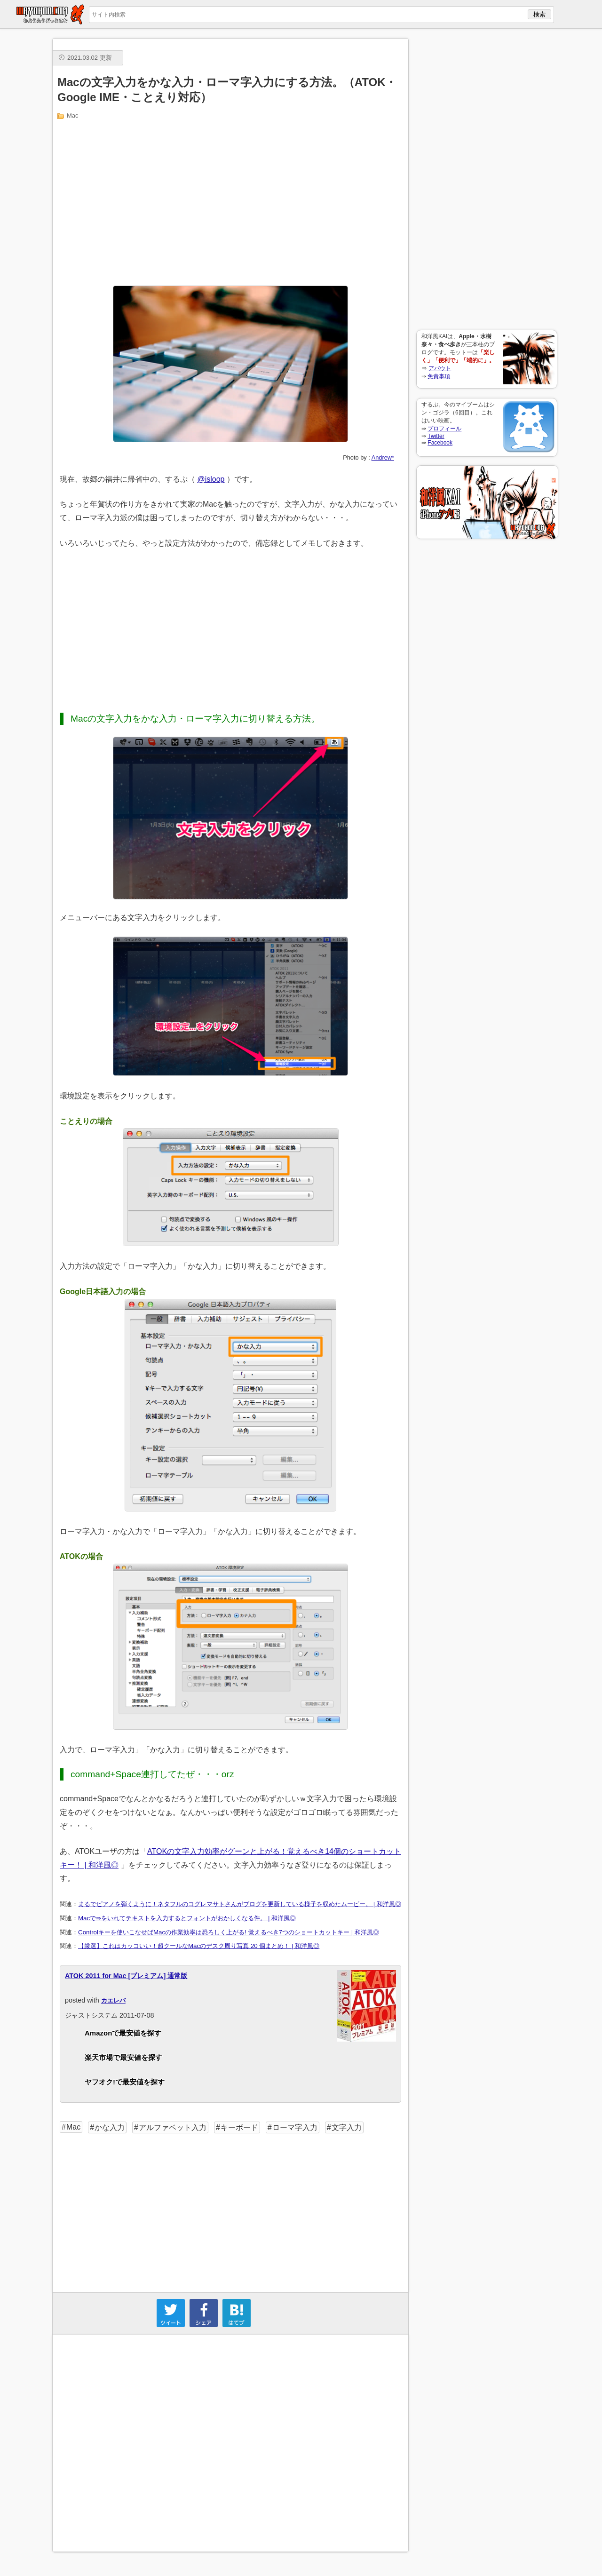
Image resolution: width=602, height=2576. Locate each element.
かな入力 (110, 2127)
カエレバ (113, 2000)
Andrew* (383, 457)
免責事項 (439, 376)
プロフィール (444, 428)
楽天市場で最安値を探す (123, 2057)
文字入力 (347, 2127)
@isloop (210, 479)
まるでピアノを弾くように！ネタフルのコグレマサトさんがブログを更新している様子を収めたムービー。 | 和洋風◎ (239, 1904)
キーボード (239, 2127)
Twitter (436, 436)
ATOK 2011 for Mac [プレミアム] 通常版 (126, 1976)
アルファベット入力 (172, 2127)
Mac (73, 115)
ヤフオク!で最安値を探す (125, 2082)
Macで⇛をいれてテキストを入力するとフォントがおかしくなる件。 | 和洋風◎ (187, 1918)
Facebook (440, 442)
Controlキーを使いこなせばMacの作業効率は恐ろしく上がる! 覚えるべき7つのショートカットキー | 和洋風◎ (228, 1932)
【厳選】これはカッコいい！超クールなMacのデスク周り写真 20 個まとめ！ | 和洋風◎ (198, 1945)
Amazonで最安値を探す (123, 2033)
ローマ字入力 (294, 2127)
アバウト (439, 368)
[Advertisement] (486, 179)
